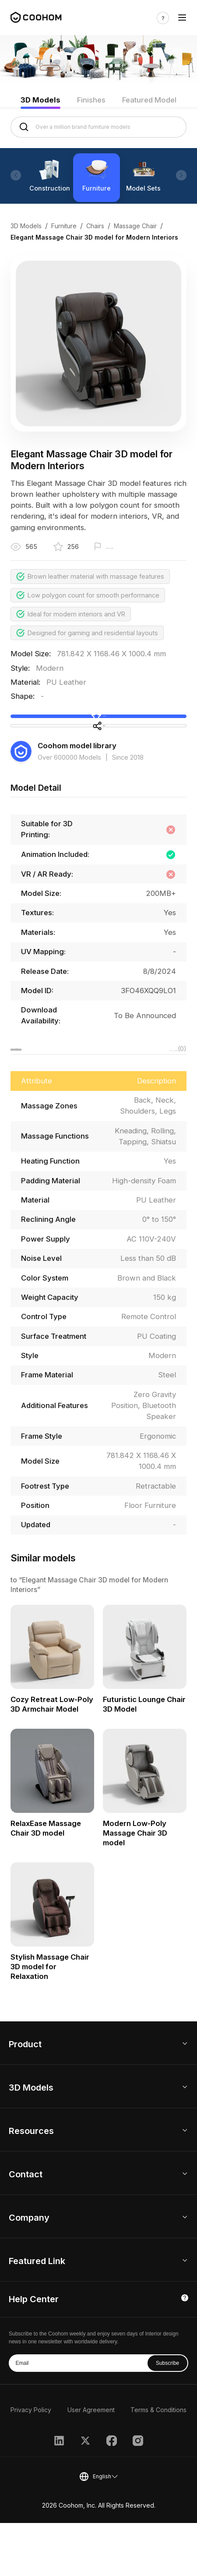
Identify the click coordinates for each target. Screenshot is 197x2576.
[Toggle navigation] (182, 18)
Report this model (132, 548)
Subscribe (167, 2416)
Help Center (34, 2352)
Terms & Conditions (158, 2463)
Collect (98, 729)
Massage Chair (135, 226)
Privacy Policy (31, 2463)
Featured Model (149, 100)
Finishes (91, 100)
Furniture (64, 226)
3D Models (40, 100)
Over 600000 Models (69, 803)
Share (98, 761)
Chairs (95, 226)
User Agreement (91, 2463)
